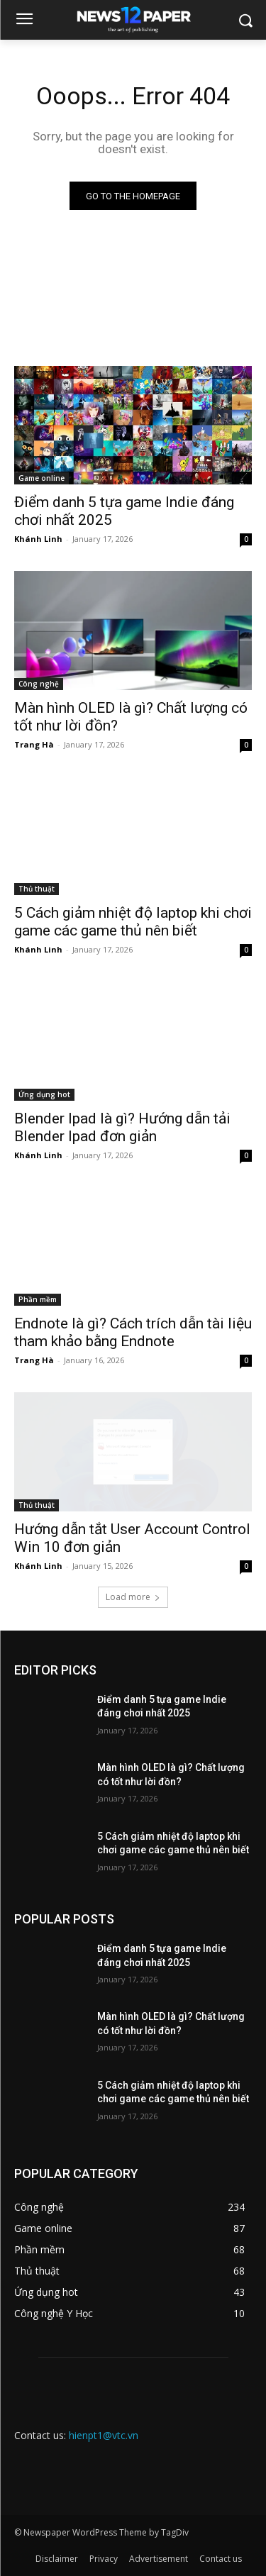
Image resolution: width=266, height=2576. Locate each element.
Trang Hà (34, 744)
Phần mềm (37, 1299)
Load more (133, 1597)
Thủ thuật (36, 889)
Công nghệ (38, 684)
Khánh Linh (38, 538)
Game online (41, 478)
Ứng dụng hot (44, 1094)
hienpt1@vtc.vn (103, 2435)
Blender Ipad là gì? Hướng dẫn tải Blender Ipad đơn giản (122, 1127)
